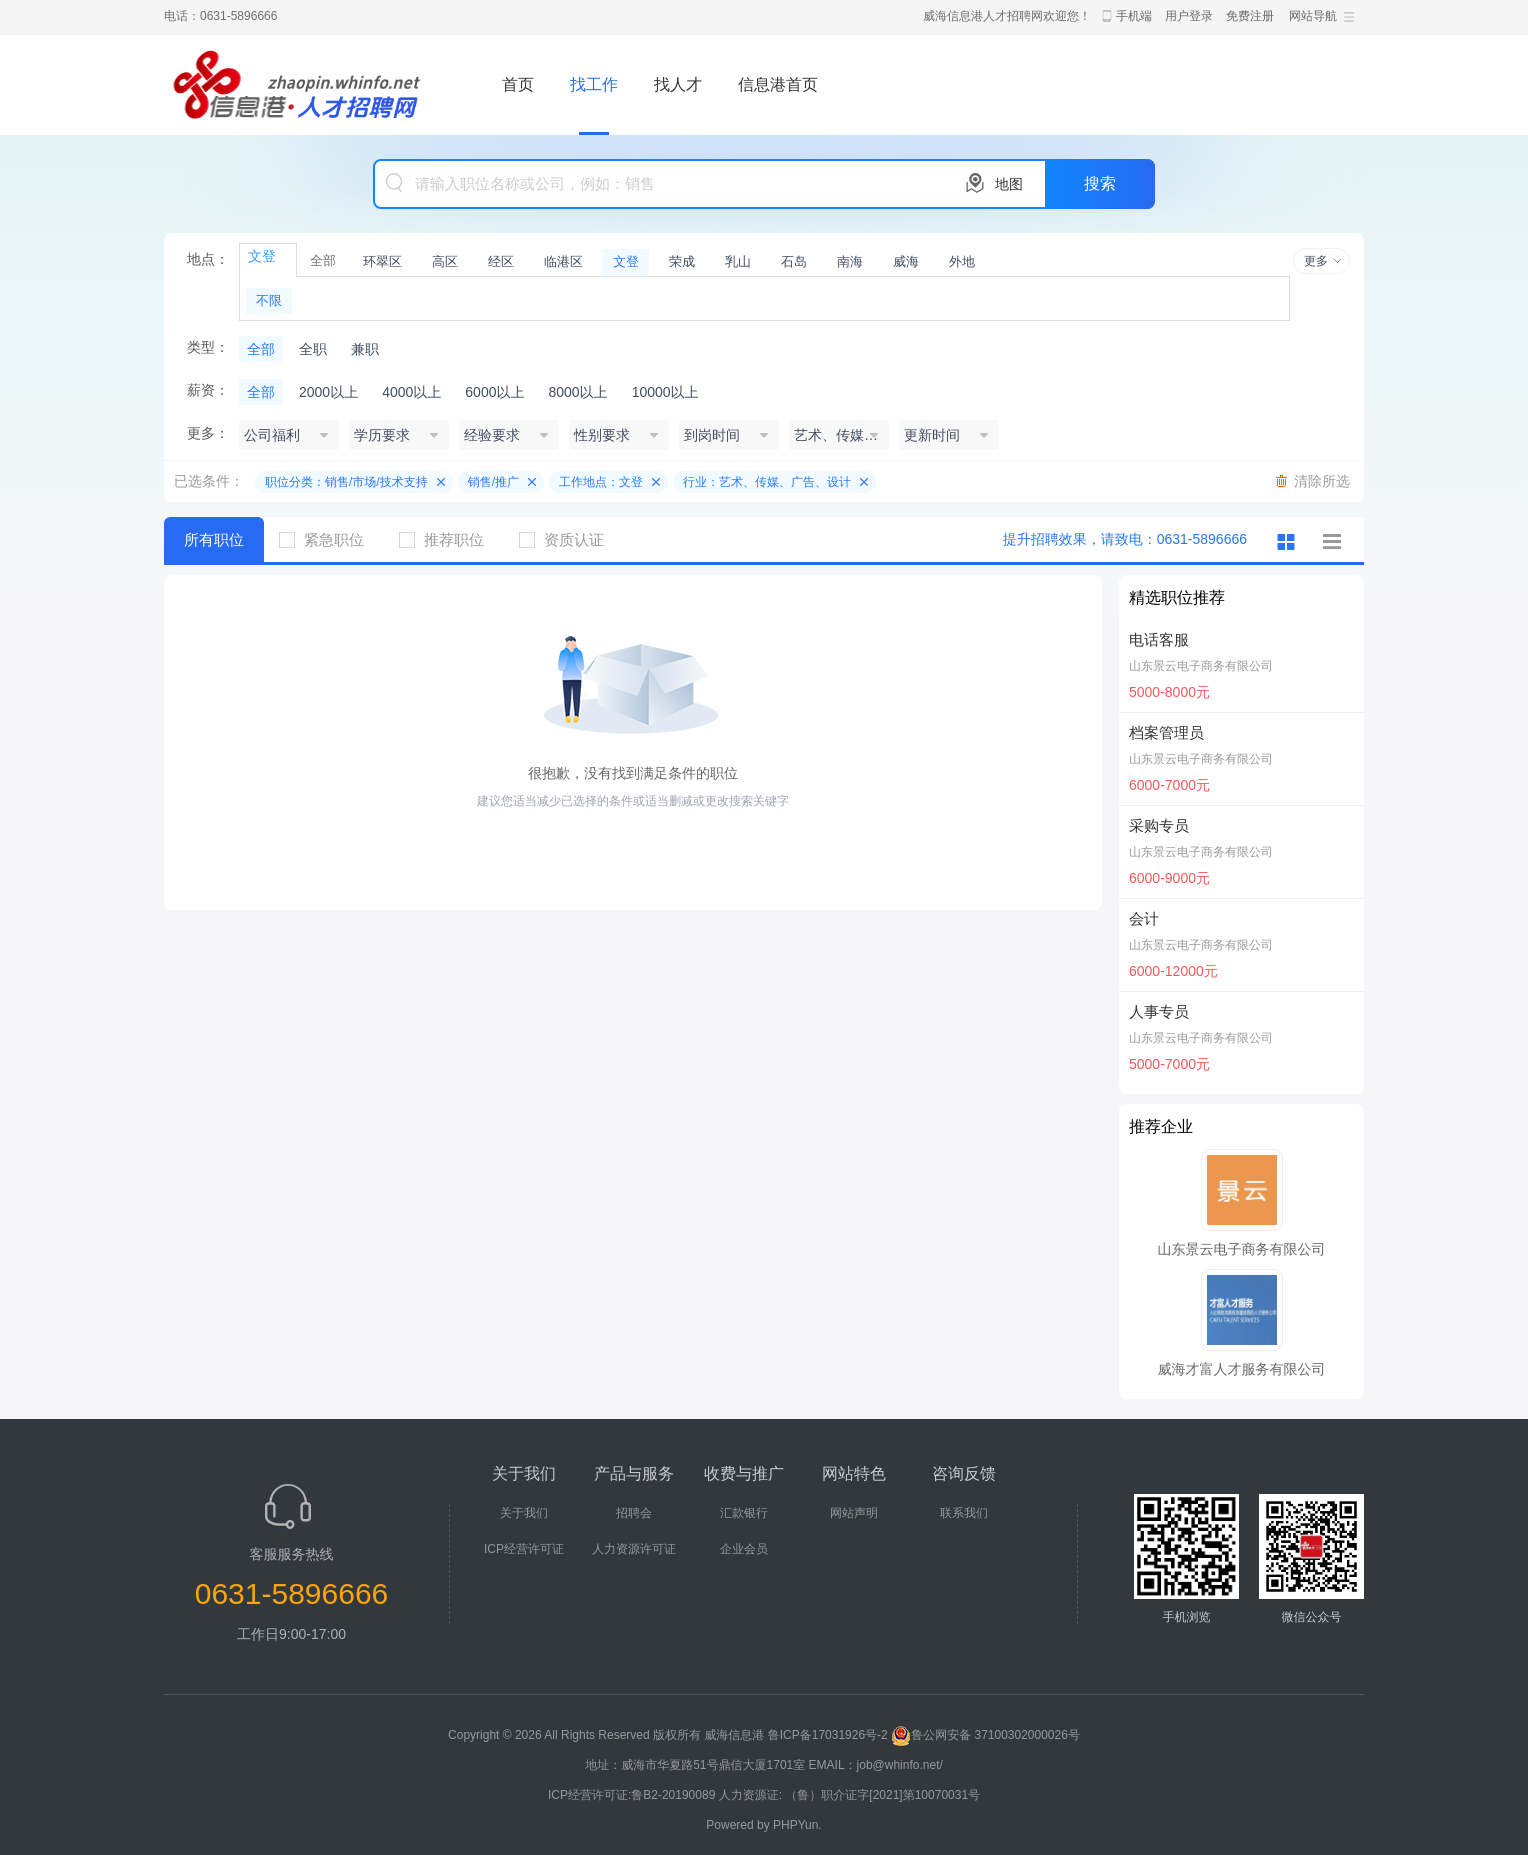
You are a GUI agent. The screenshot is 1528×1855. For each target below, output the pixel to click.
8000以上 (577, 392)
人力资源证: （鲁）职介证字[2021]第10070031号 (849, 1795)
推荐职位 (449, 539)
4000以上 (411, 392)
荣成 (682, 261)
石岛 (794, 261)
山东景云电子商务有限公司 (1201, 666)
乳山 (738, 261)
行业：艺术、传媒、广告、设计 (767, 482)
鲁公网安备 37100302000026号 (985, 1735)
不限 (269, 300)
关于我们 (524, 1513)
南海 (850, 261)
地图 (1009, 184)
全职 (313, 349)
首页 (518, 84)
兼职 (365, 349)
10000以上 (665, 392)
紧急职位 (329, 539)
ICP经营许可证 (524, 1549)
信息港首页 (778, 84)
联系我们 (964, 1513)
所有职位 (214, 539)
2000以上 (328, 392)
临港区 (563, 261)
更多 (1316, 261)
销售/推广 (493, 482)
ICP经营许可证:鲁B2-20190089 (633, 1795)
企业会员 (744, 1549)
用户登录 (1189, 16)
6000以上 (494, 392)
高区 (445, 261)
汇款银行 (744, 1513)
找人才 (678, 84)
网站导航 (1313, 16)
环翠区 (382, 261)
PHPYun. (797, 1825)
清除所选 (1322, 481)
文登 (626, 261)
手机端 (1134, 16)
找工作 (594, 84)
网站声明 (854, 1513)
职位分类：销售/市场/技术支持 (346, 482)
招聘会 (634, 1513)
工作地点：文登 (601, 482)
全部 (323, 260)
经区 (501, 261)
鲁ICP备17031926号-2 (828, 1735)
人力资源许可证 (634, 1549)
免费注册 (1250, 16)
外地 (962, 261)
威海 (906, 261)
